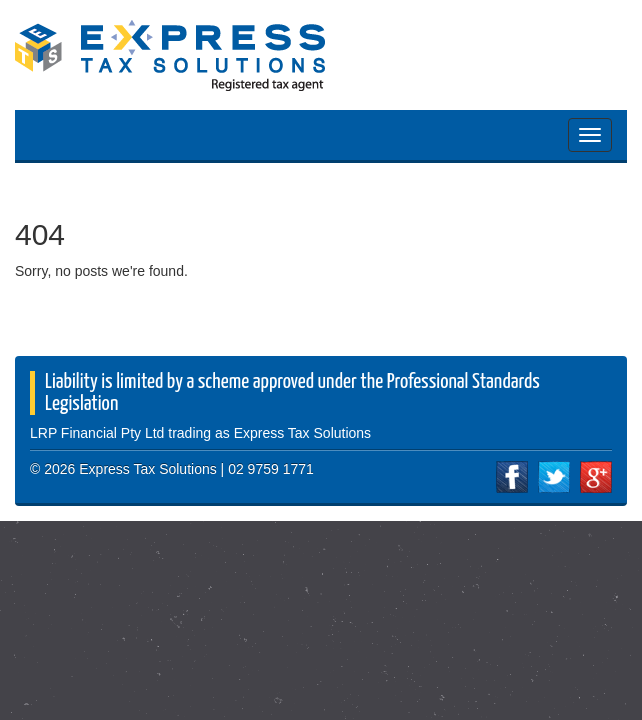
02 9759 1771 (271, 469)
